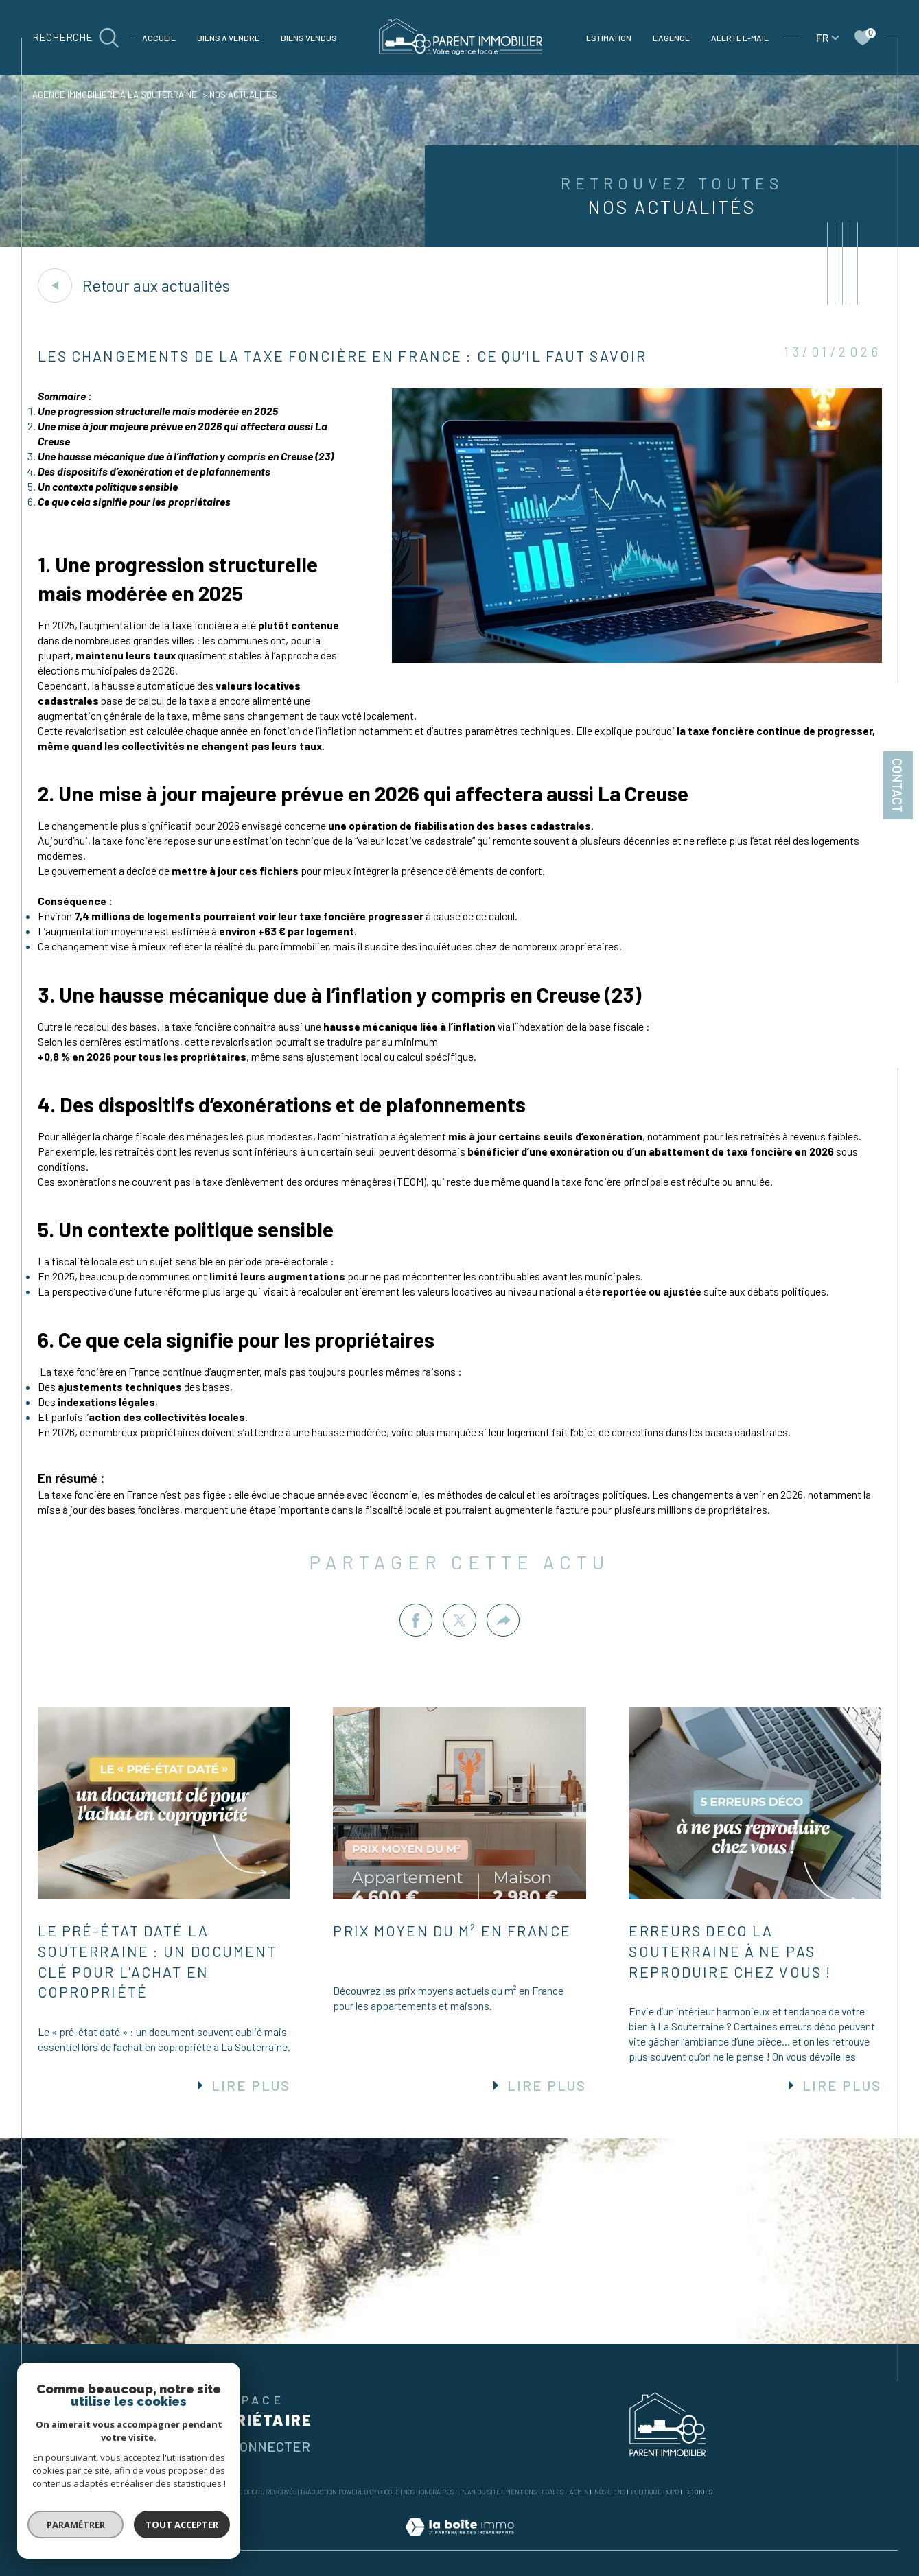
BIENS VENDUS (309, 38)
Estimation (608, 38)
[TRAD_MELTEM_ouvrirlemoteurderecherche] (75, 37)
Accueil (159, 38)
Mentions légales (534, 2492)
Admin (579, 2492)
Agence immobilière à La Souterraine (114, 94)
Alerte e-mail (740, 38)
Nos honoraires (428, 2492)
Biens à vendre (228, 38)
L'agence (671, 38)
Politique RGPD (655, 2492)
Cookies (698, 2492)
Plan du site (480, 2492)
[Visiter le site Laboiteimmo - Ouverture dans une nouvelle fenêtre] (459, 2542)
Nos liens (609, 2492)
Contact (897, 785)
